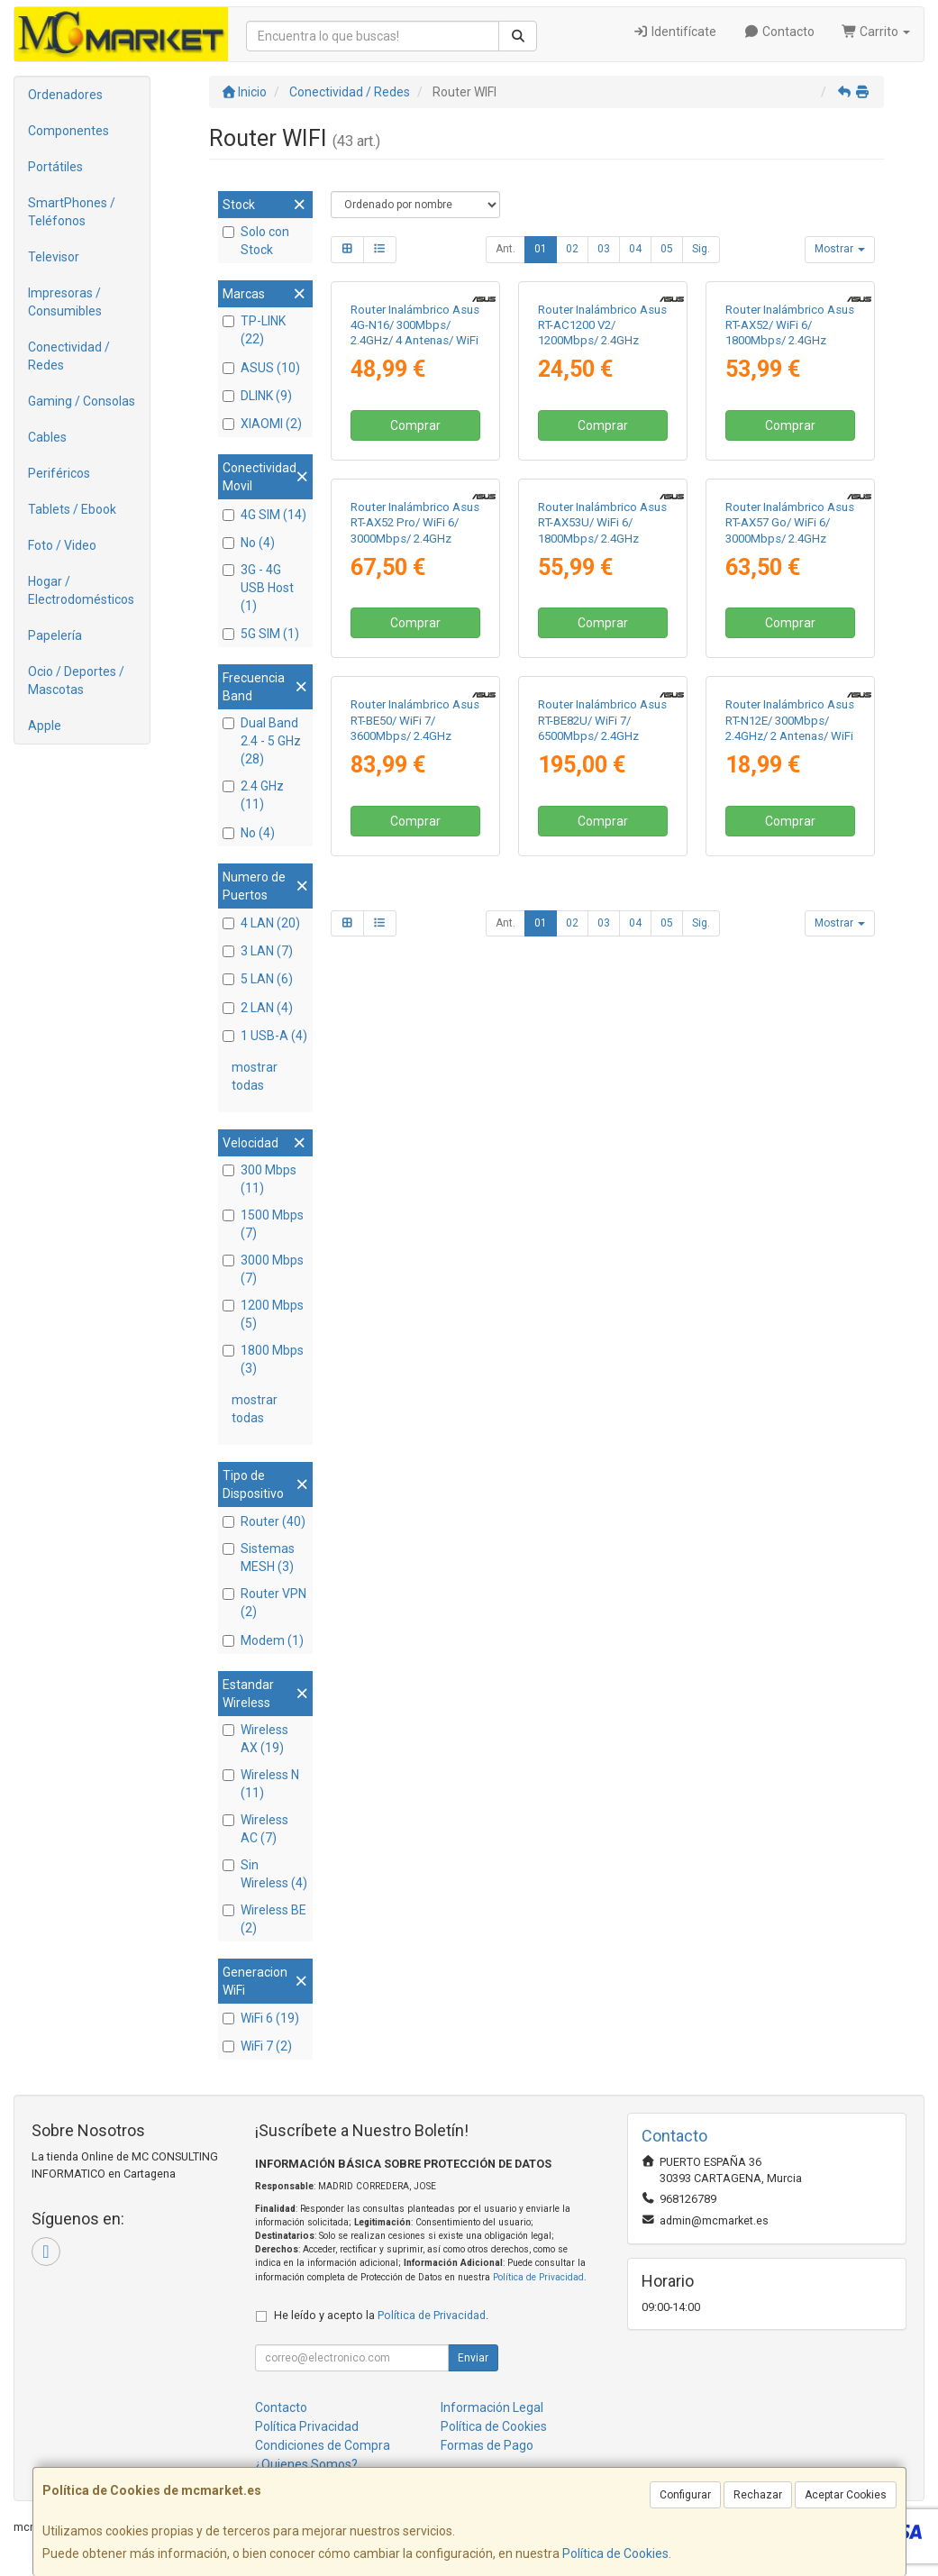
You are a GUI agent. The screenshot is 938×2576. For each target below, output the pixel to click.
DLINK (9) (257, 395)
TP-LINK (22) (254, 330)
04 (635, 248)
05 (666, 248)
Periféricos (59, 473)
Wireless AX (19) (255, 1738)
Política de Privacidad (538, 2277)
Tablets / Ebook (72, 509)
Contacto (779, 31)
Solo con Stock (256, 240)
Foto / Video (62, 545)
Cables (47, 437)
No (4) (249, 542)
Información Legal (492, 2407)
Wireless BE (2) (264, 1919)
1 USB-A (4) (265, 1035)
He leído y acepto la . (381, 2315)
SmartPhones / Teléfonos (71, 212)
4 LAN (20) (261, 923)
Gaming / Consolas (81, 401)
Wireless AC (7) (255, 1829)
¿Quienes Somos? (306, 2464)
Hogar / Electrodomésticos (81, 590)
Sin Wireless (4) (265, 1874)
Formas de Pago (487, 2445)
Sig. (701, 248)
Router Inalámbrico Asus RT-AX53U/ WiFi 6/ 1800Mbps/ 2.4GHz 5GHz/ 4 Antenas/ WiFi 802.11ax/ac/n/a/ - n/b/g (602, 791)
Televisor (53, 257)
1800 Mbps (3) (263, 1359)
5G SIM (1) (261, 633)
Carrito (876, 31)
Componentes (68, 130)
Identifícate (675, 31)
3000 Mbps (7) (263, 1269)
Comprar (415, 552)
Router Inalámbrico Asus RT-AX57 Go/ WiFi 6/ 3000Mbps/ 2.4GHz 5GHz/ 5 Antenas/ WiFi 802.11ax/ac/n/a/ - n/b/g (789, 791)
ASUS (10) (261, 368)
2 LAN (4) (258, 1007)
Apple (44, 725)
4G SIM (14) (264, 514)
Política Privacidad (307, 2426)
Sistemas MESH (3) (259, 1557)
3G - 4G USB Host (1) (258, 587)
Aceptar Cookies (846, 2495)
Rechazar (757, 2495)
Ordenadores (65, 94)
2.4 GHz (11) (253, 795)
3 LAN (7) (258, 951)
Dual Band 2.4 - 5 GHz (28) (262, 741)
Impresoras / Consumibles (65, 302)
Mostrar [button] (840, 248)
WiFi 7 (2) (257, 2046)
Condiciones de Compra (322, 2445)
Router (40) (264, 1521)
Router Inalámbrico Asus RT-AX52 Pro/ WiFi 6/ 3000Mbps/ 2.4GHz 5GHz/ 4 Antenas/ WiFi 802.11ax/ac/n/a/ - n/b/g (415, 791)
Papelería (55, 635)
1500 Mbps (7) (263, 1224)
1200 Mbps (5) (263, 1314)
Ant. (505, 248)
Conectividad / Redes (69, 356)
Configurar (685, 2495)
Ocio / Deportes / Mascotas (76, 680)
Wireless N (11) (261, 1784)
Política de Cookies (615, 2553)
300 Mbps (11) (259, 1179)
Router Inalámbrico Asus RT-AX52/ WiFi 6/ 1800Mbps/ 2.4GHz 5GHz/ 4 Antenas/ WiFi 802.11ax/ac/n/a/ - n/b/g (789, 467)
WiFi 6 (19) (261, 2018)
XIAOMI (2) (262, 423)
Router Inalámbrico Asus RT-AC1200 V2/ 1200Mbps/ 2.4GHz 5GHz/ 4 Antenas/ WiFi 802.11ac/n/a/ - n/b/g (602, 467)
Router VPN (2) (264, 1602)
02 (572, 248)
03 (603, 248)
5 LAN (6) (258, 979)
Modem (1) (263, 1640)
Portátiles (55, 167)
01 (540, 248)
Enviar (473, 2358)
